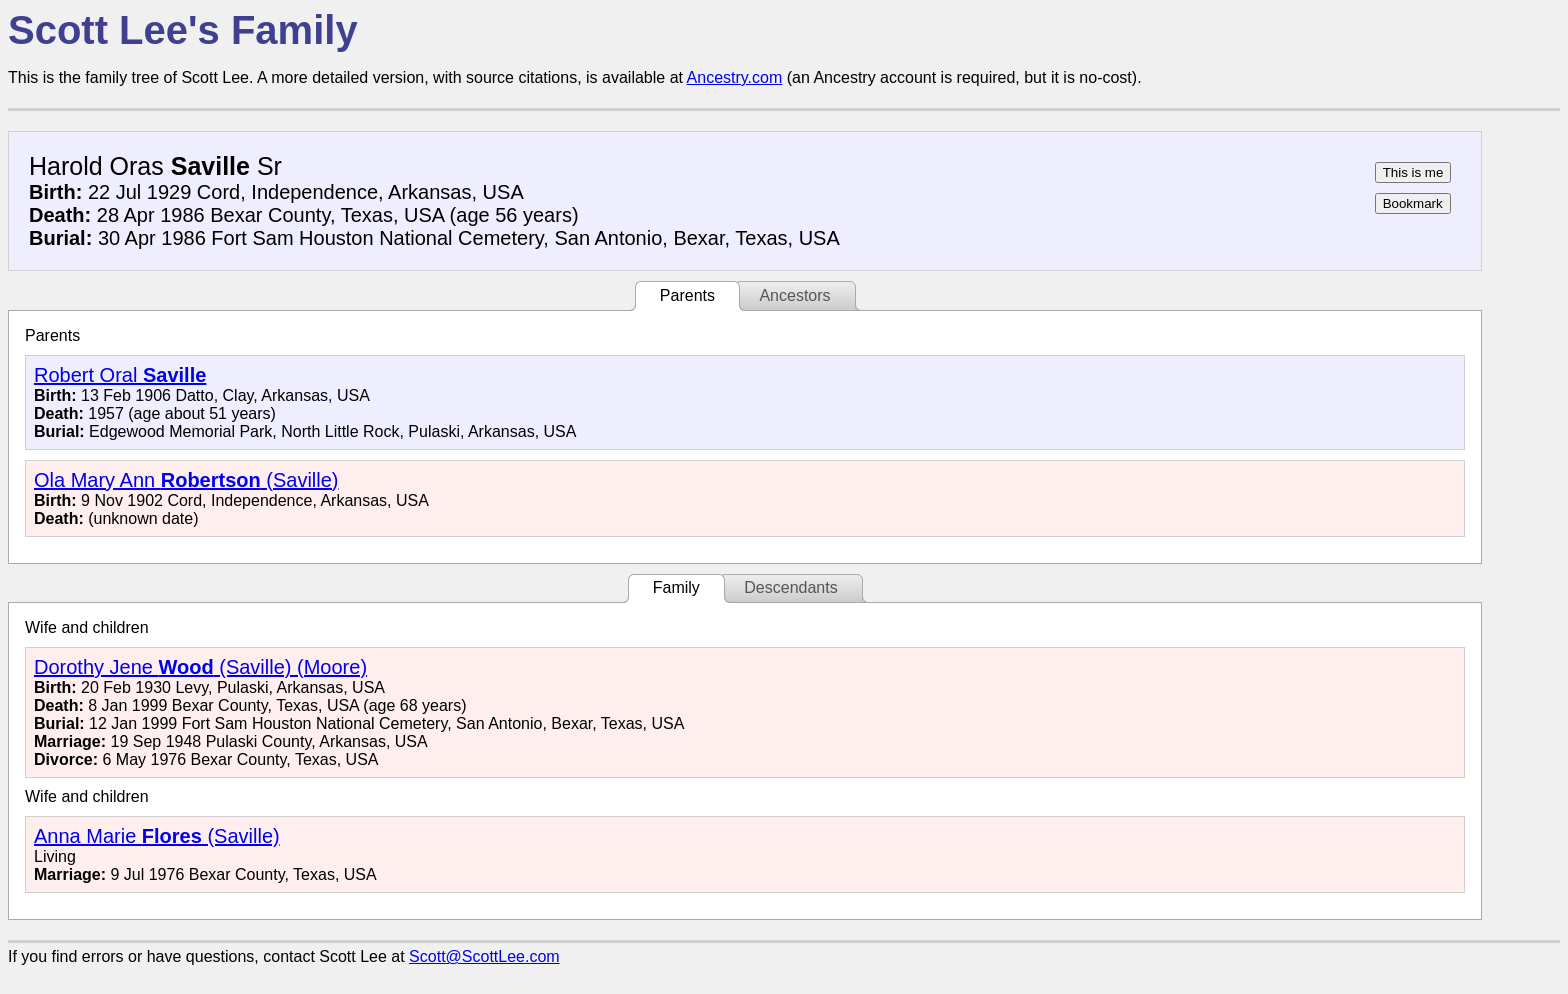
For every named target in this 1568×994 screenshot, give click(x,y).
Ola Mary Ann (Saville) (186, 480)
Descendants (790, 587)
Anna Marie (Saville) (157, 836)
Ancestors (794, 295)
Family (676, 587)
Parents (687, 295)
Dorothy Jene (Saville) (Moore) (200, 667)
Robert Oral (120, 375)
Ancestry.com (735, 77)
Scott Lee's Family (183, 30)
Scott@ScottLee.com (484, 956)
